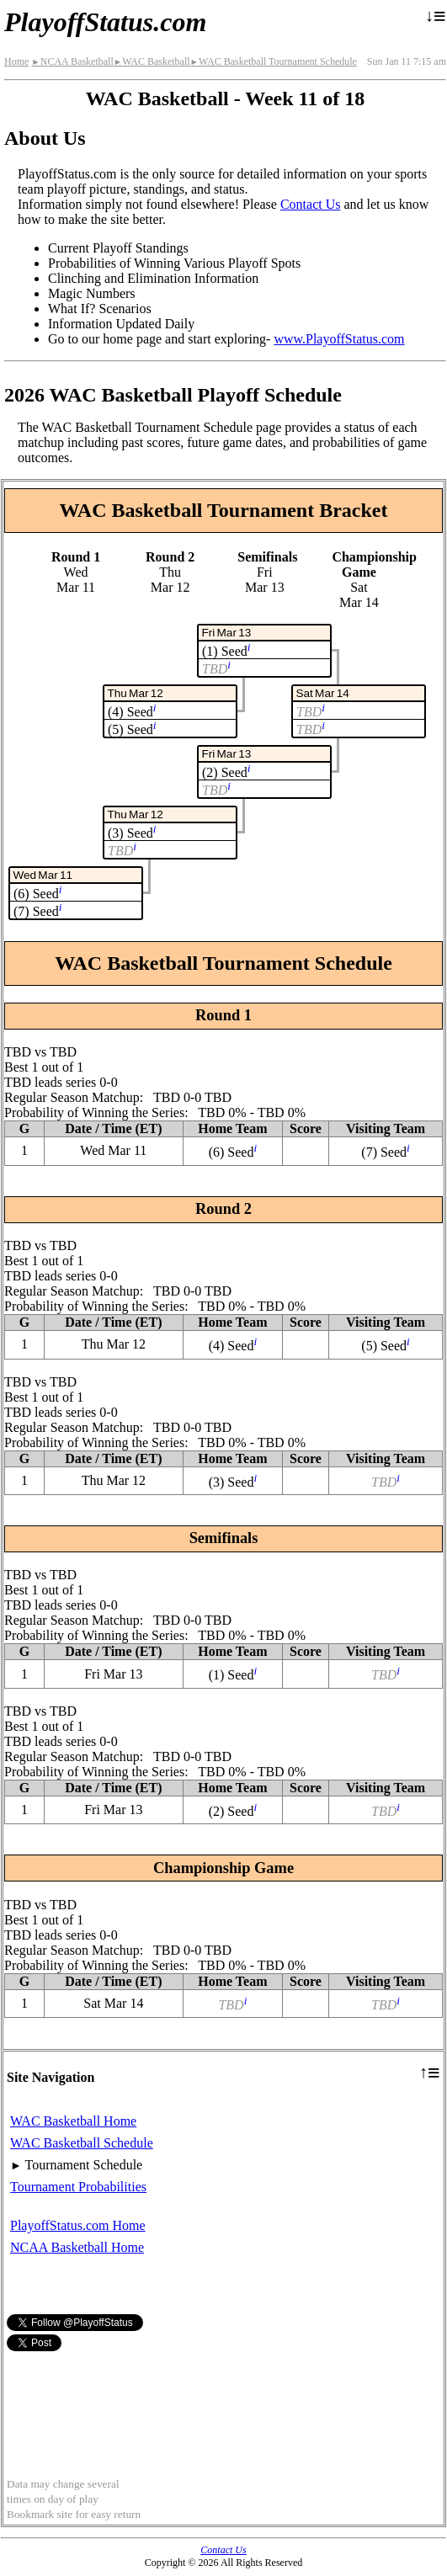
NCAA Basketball (72, 61)
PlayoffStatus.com (105, 22)
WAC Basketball (152, 61)
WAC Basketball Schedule (81, 2143)
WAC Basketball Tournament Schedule (273, 61)
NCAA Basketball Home (77, 2247)
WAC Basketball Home (73, 2121)
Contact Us (310, 204)
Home (16, 61)
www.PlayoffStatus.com (339, 339)
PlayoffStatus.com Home (78, 2225)
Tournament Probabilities (78, 2186)
